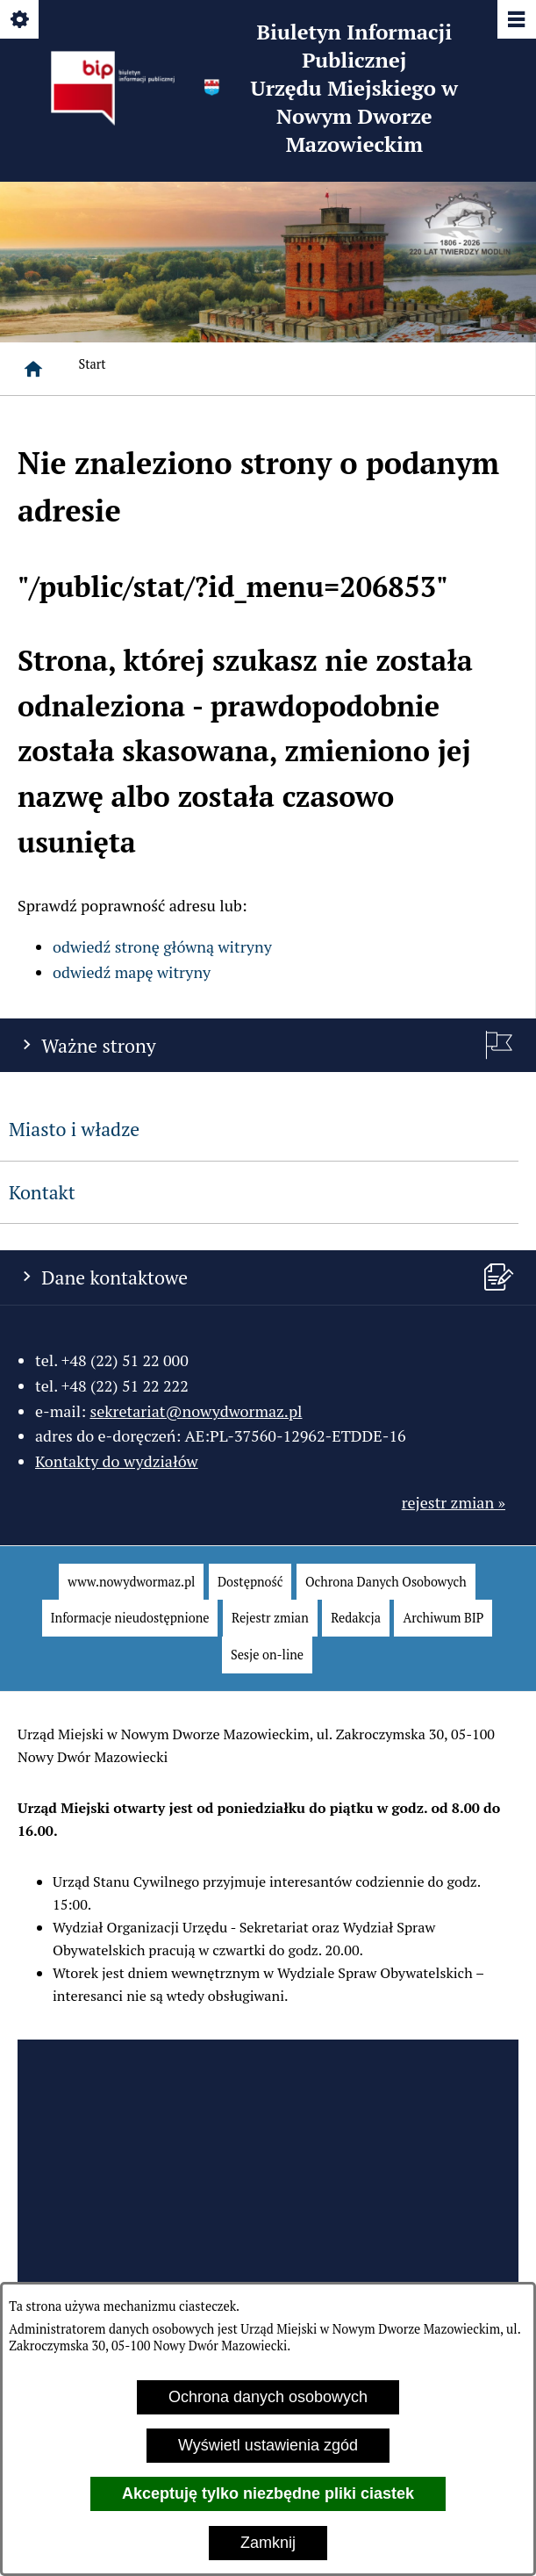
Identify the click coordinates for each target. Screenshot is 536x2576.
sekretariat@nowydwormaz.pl (195, 1410)
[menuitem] (131, 1582)
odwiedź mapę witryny (132, 971)
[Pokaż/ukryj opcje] (20, 20)
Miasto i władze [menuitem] (74, 1129)
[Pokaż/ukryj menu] (515, 20)
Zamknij (268, 2542)
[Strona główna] (33, 368)
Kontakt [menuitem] (42, 1192)
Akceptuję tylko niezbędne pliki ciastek (268, 2493)
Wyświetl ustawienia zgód (268, 2445)
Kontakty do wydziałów (116, 1460)
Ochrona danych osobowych (268, 2397)
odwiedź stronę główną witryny (162, 946)
